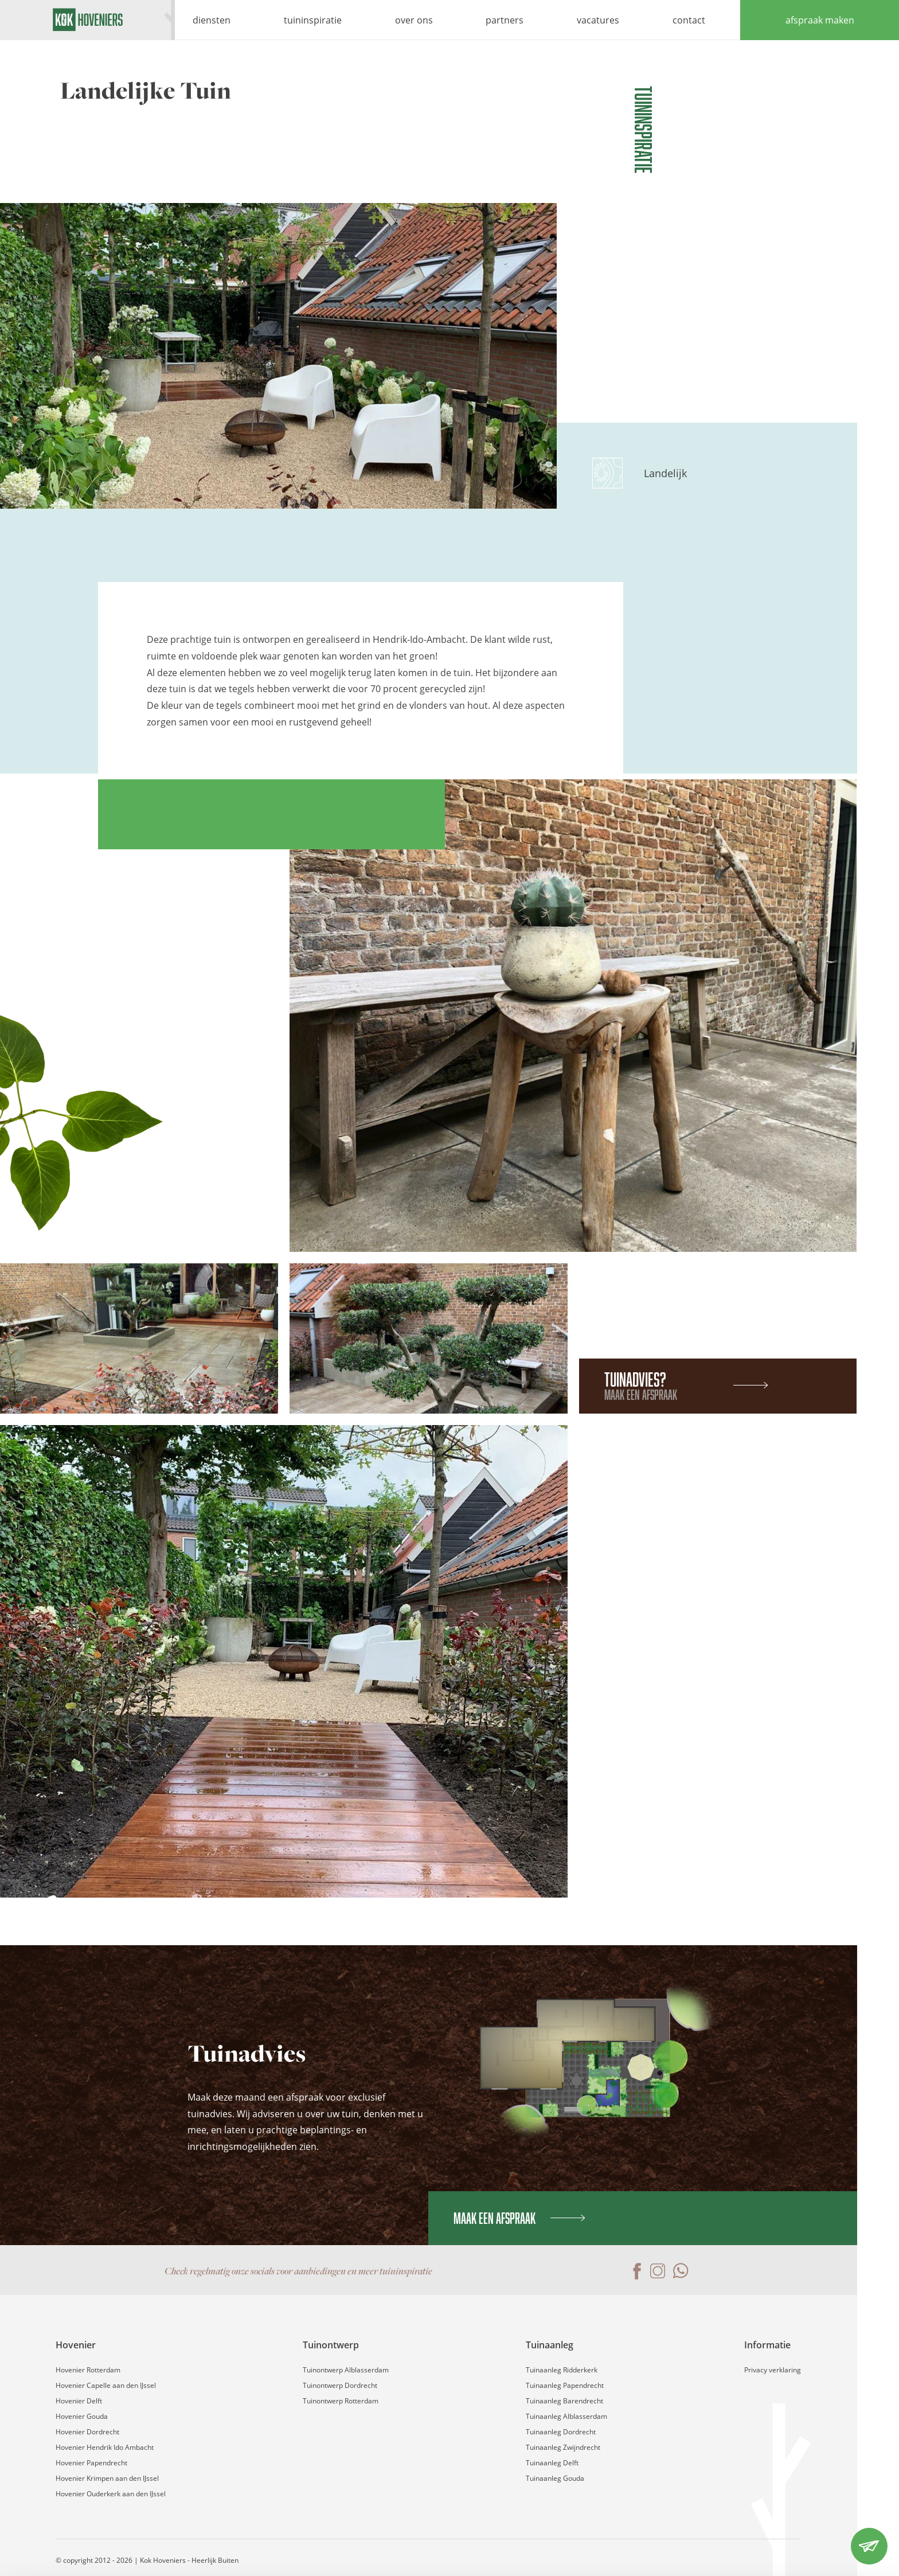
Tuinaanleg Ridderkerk (561, 2370)
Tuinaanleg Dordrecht (561, 2432)
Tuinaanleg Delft (552, 2463)
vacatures (598, 20)
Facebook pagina (634, 2270)
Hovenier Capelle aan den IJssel (106, 2385)
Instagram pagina (657, 2270)
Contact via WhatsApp (680, 2270)
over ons (414, 20)
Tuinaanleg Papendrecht (565, 2385)
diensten (211, 20)
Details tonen (177, 2553)
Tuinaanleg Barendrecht (564, 2401)
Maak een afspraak (519, 2218)
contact (689, 20)
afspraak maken (819, 20)
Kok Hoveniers (87, 20)
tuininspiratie (313, 20)
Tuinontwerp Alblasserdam (346, 2370)
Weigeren (803, 2537)
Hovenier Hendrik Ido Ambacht (105, 2447)
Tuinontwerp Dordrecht (340, 2385)
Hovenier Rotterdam (88, 2370)
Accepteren (803, 2498)
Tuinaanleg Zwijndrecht (563, 2447)
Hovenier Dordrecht (87, 2432)
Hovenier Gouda (82, 2416)
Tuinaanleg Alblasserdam (566, 2416)
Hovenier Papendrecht (91, 2463)
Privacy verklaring (772, 2370)
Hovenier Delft (79, 2401)
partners (504, 20)
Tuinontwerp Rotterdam (340, 2401)
